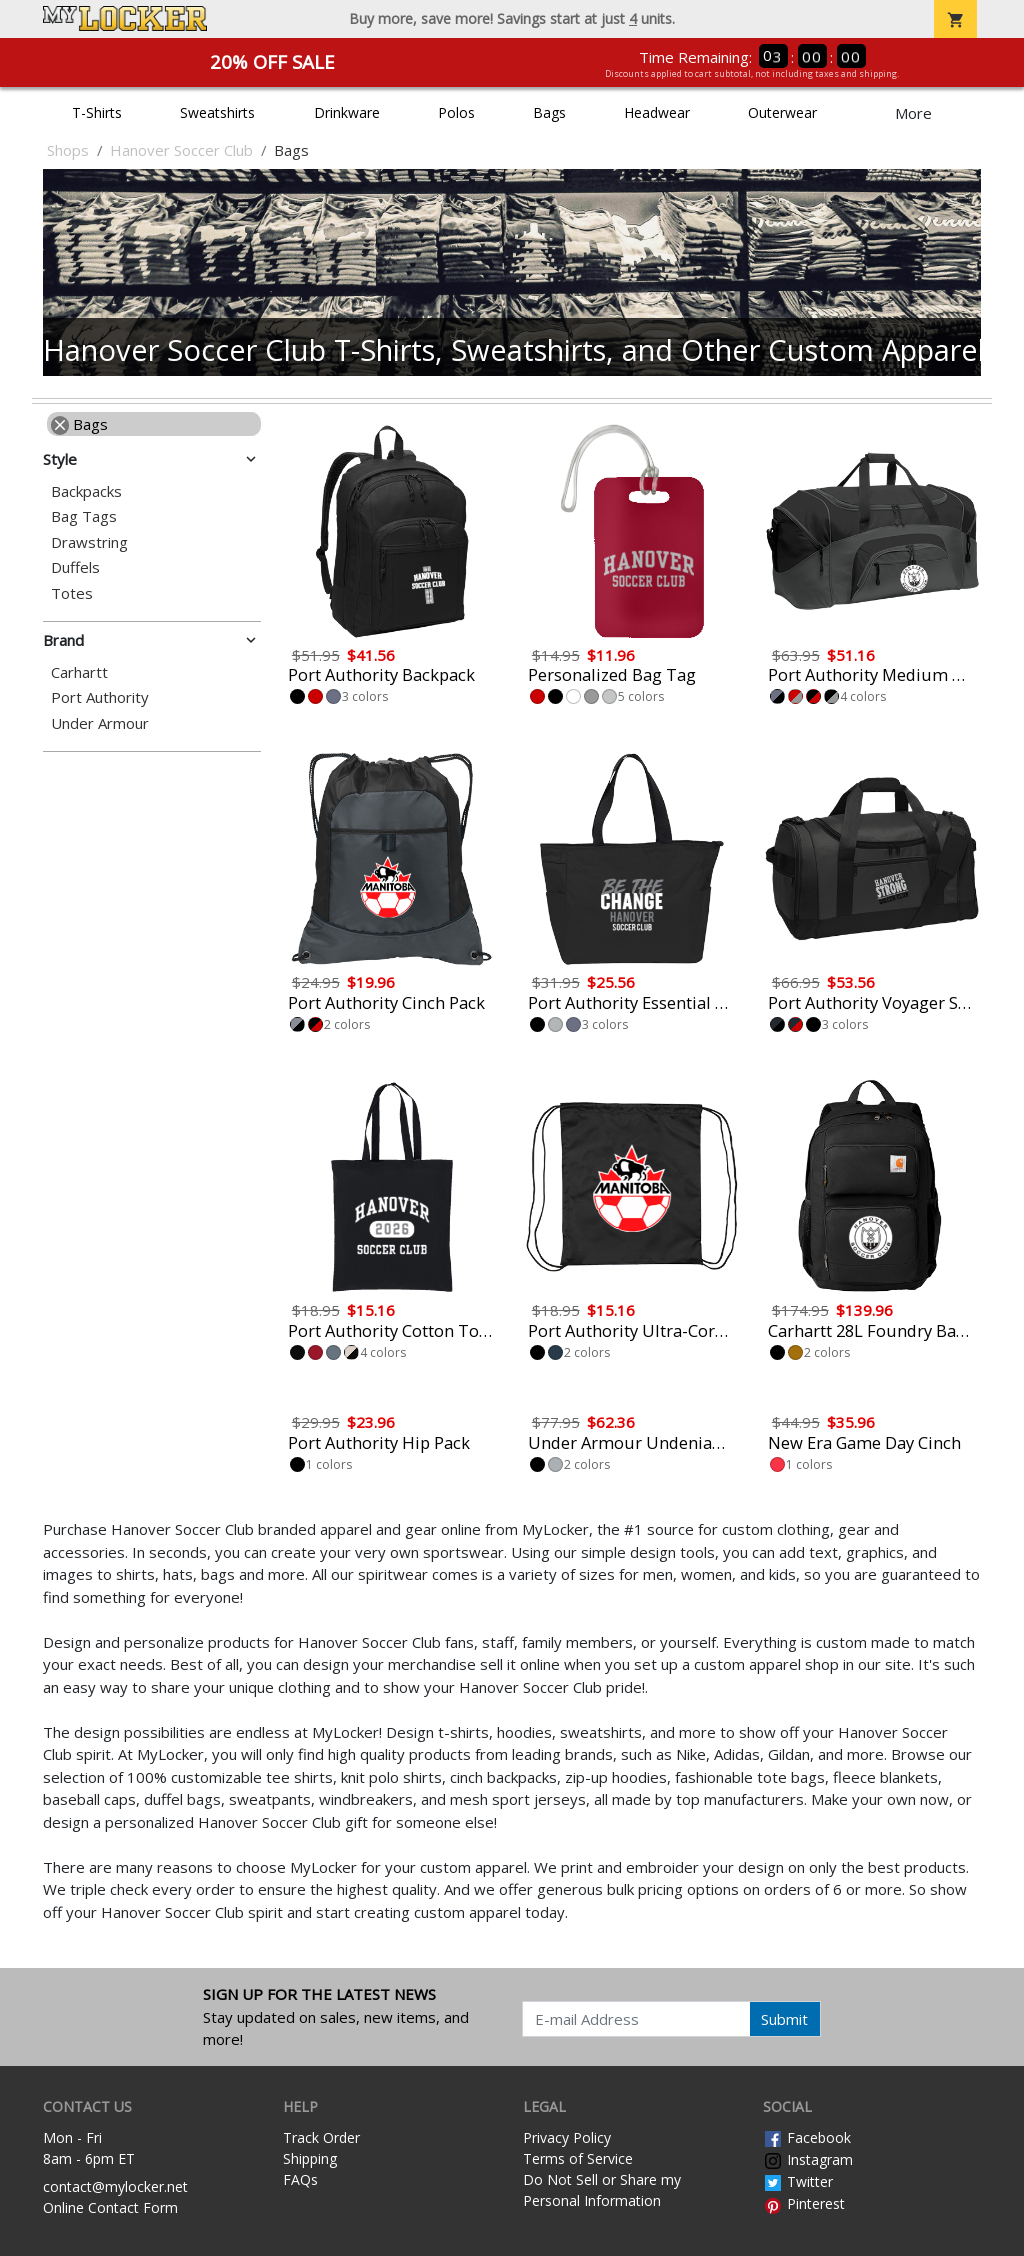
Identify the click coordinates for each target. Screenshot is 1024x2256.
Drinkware (347, 112)
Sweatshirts (217, 112)
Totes (72, 593)
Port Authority (100, 697)
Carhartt (79, 672)
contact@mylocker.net (115, 2186)
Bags (549, 112)
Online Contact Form (110, 2207)
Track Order (321, 2137)
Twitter (798, 2181)
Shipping (310, 2158)
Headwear (657, 112)
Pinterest (804, 2203)
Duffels (75, 567)
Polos (456, 112)
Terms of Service (578, 2158)
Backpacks (86, 491)
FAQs (300, 2179)
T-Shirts (97, 112)
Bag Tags (84, 516)
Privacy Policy (567, 2137)
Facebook (807, 2137)
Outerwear (782, 112)
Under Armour (100, 723)
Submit (784, 2019)
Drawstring (89, 542)
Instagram (808, 2159)
